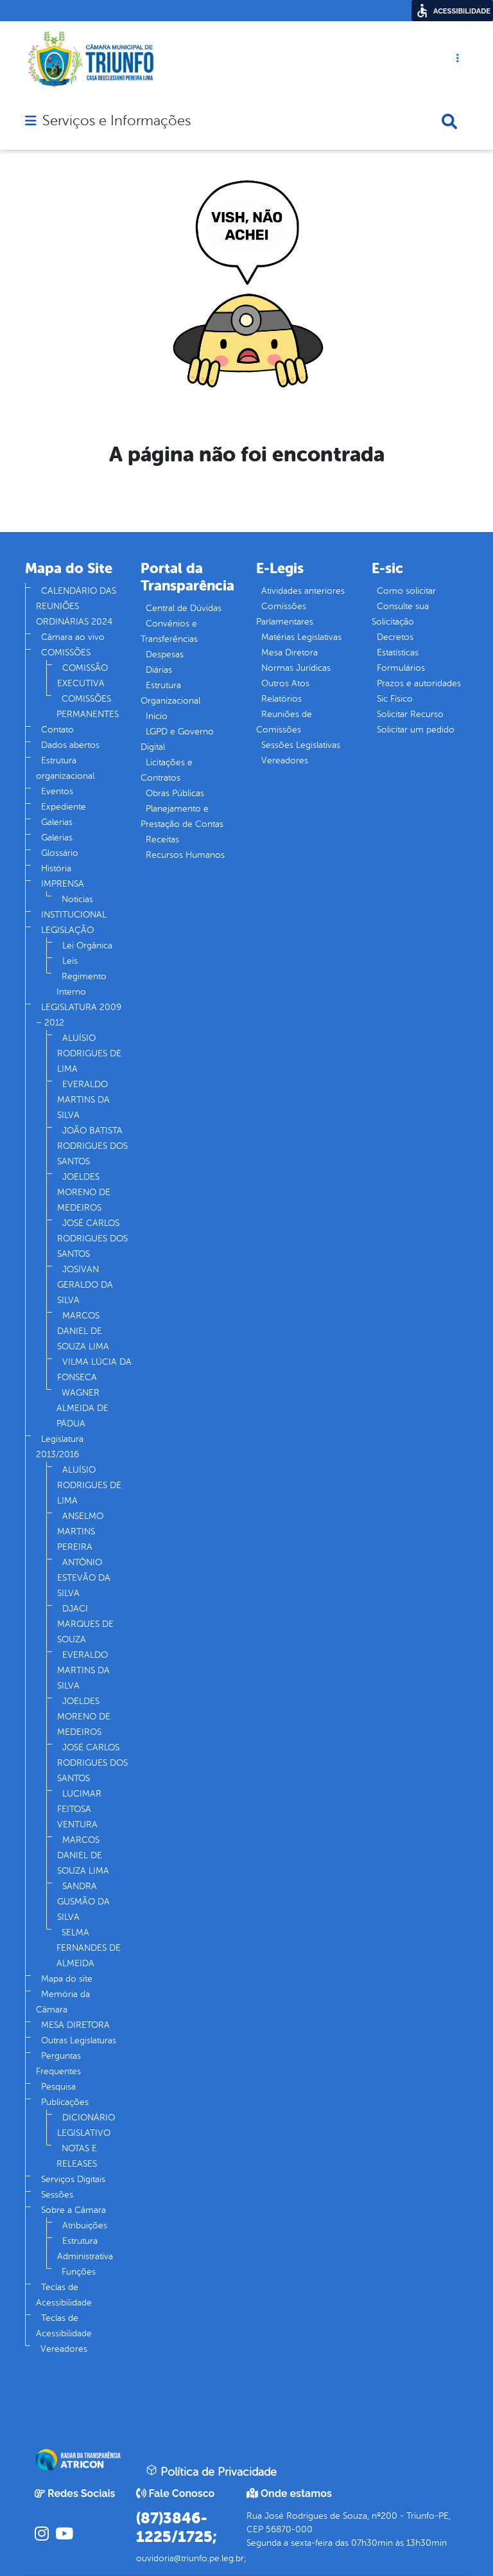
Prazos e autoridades (419, 683)
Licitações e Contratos (167, 770)
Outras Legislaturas (78, 2040)
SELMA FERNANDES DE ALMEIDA (88, 1948)
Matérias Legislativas (301, 637)
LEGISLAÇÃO (67, 930)
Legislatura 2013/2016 (59, 1446)
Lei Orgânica (87, 945)
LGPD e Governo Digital (177, 739)
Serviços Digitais (73, 2179)
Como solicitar (406, 591)
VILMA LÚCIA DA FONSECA (94, 1369)
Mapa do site (66, 1979)
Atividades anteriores (303, 591)
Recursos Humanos (185, 855)
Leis (70, 961)
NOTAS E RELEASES (76, 2156)
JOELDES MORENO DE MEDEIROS (83, 1192)
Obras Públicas (175, 793)
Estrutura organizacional (65, 768)
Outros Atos (285, 683)
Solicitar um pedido (415, 729)
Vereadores (63, 2349)
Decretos (395, 637)
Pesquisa (58, 2087)
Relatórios (281, 699)
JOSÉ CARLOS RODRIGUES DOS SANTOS (92, 1238)
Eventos (57, 791)
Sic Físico (395, 699)
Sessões (57, 2194)
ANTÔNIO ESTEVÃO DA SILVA (83, 1578)
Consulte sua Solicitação (400, 613)
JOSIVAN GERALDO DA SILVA (85, 1285)
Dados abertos (70, 745)
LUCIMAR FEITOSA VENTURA (79, 1809)
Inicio (157, 716)
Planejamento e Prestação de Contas (182, 816)
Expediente (63, 807)
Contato (57, 729)
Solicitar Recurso (410, 714)
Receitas (162, 839)
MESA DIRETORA (75, 2025)
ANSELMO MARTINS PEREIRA (80, 1531)
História (56, 868)
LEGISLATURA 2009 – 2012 (78, 1014)
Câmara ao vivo (73, 637)
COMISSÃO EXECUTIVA (82, 675)
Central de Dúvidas (183, 608)
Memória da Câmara (63, 2001)
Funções (79, 2272)
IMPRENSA (62, 884)
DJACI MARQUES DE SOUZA (85, 1624)
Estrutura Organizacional (170, 693)
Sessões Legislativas (300, 745)
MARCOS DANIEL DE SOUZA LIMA (83, 1331)
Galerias (57, 822)
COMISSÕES (66, 652)
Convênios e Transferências (169, 631)
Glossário (59, 853)
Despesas (165, 654)
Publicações (65, 2102)
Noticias (77, 899)
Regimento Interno (81, 984)
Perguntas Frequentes (58, 2063)
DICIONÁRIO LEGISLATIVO (86, 2125)
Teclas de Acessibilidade (64, 2294)
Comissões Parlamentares (284, 613)
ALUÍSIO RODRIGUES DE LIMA (89, 1053)
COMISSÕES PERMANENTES (87, 706)
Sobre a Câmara (73, 2210)
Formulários (401, 668)
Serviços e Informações (116, 121)
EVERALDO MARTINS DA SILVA (83, 1099)
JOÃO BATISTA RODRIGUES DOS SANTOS (92, 1146)
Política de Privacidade (211, 2471)
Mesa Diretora (289, 652)
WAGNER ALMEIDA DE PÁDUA (82, 1408)
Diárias (159, 670)
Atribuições (84, 2225)
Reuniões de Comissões (284, 721)
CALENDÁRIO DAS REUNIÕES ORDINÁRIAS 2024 (76, 606)
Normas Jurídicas (296, 668)
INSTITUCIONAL (74, 914)
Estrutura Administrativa (85, 2248)
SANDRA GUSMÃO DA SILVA (83, 1901)
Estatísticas (398, 652)
